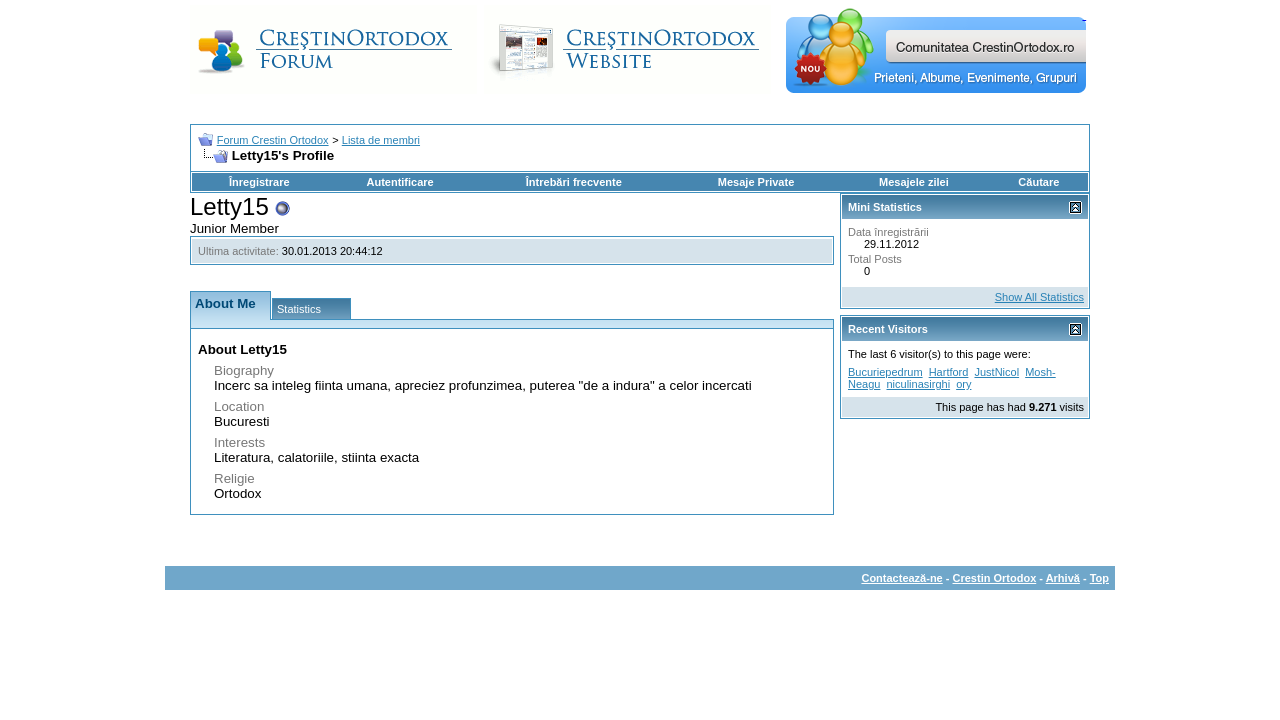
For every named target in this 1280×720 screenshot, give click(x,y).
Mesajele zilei (914, 182)
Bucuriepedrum (885, 372)
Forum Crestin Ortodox (273, 140)
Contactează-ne (901, 578)
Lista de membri (381, 140)
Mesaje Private (756, 182)
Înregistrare (259, 182)
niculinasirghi (918, 384)
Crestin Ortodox (995, 578)
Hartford (949, 372)
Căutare (1038, 182)
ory (963, 384)
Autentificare (399, 182)
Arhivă (1063, 578)
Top (1099, 578)
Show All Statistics (1039, 297)
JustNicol (996, 372)
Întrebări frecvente (574, 182)
